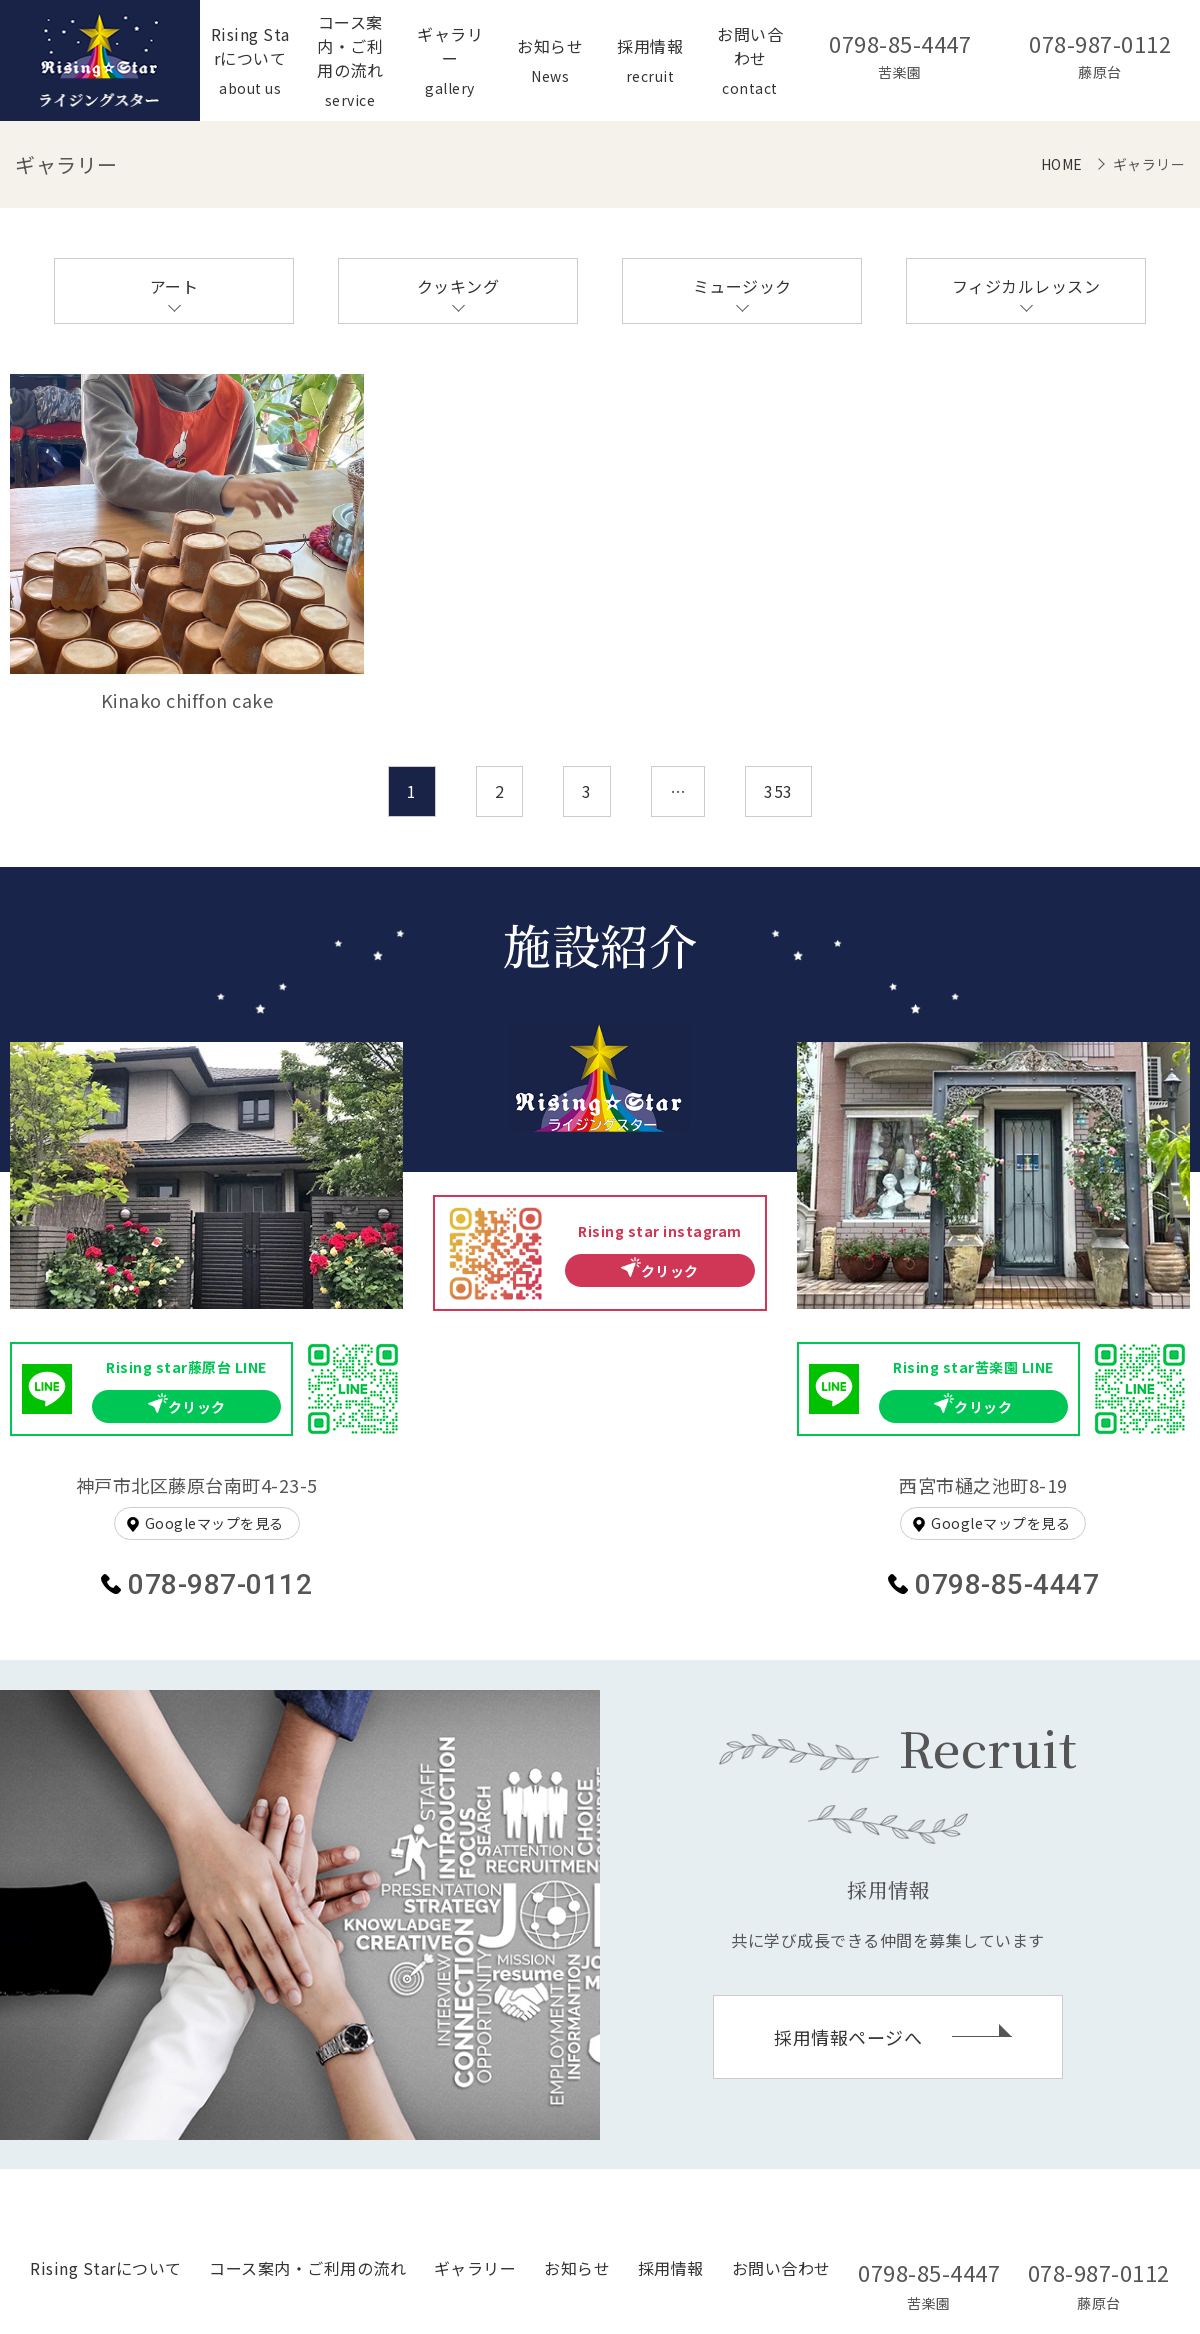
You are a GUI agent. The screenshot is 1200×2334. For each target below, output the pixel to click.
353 (778, 791)
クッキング (458, 286)
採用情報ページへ (848, 2037)
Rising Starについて (106, 2268)
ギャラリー (475, 2268)
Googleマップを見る (214, 1523)
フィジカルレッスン (1026, 286)
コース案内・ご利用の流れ (307, 2268)
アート (174, 286)
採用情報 (671, 2268)
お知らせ (577, 2268)
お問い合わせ (781, 2268)
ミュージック (742, 286)
